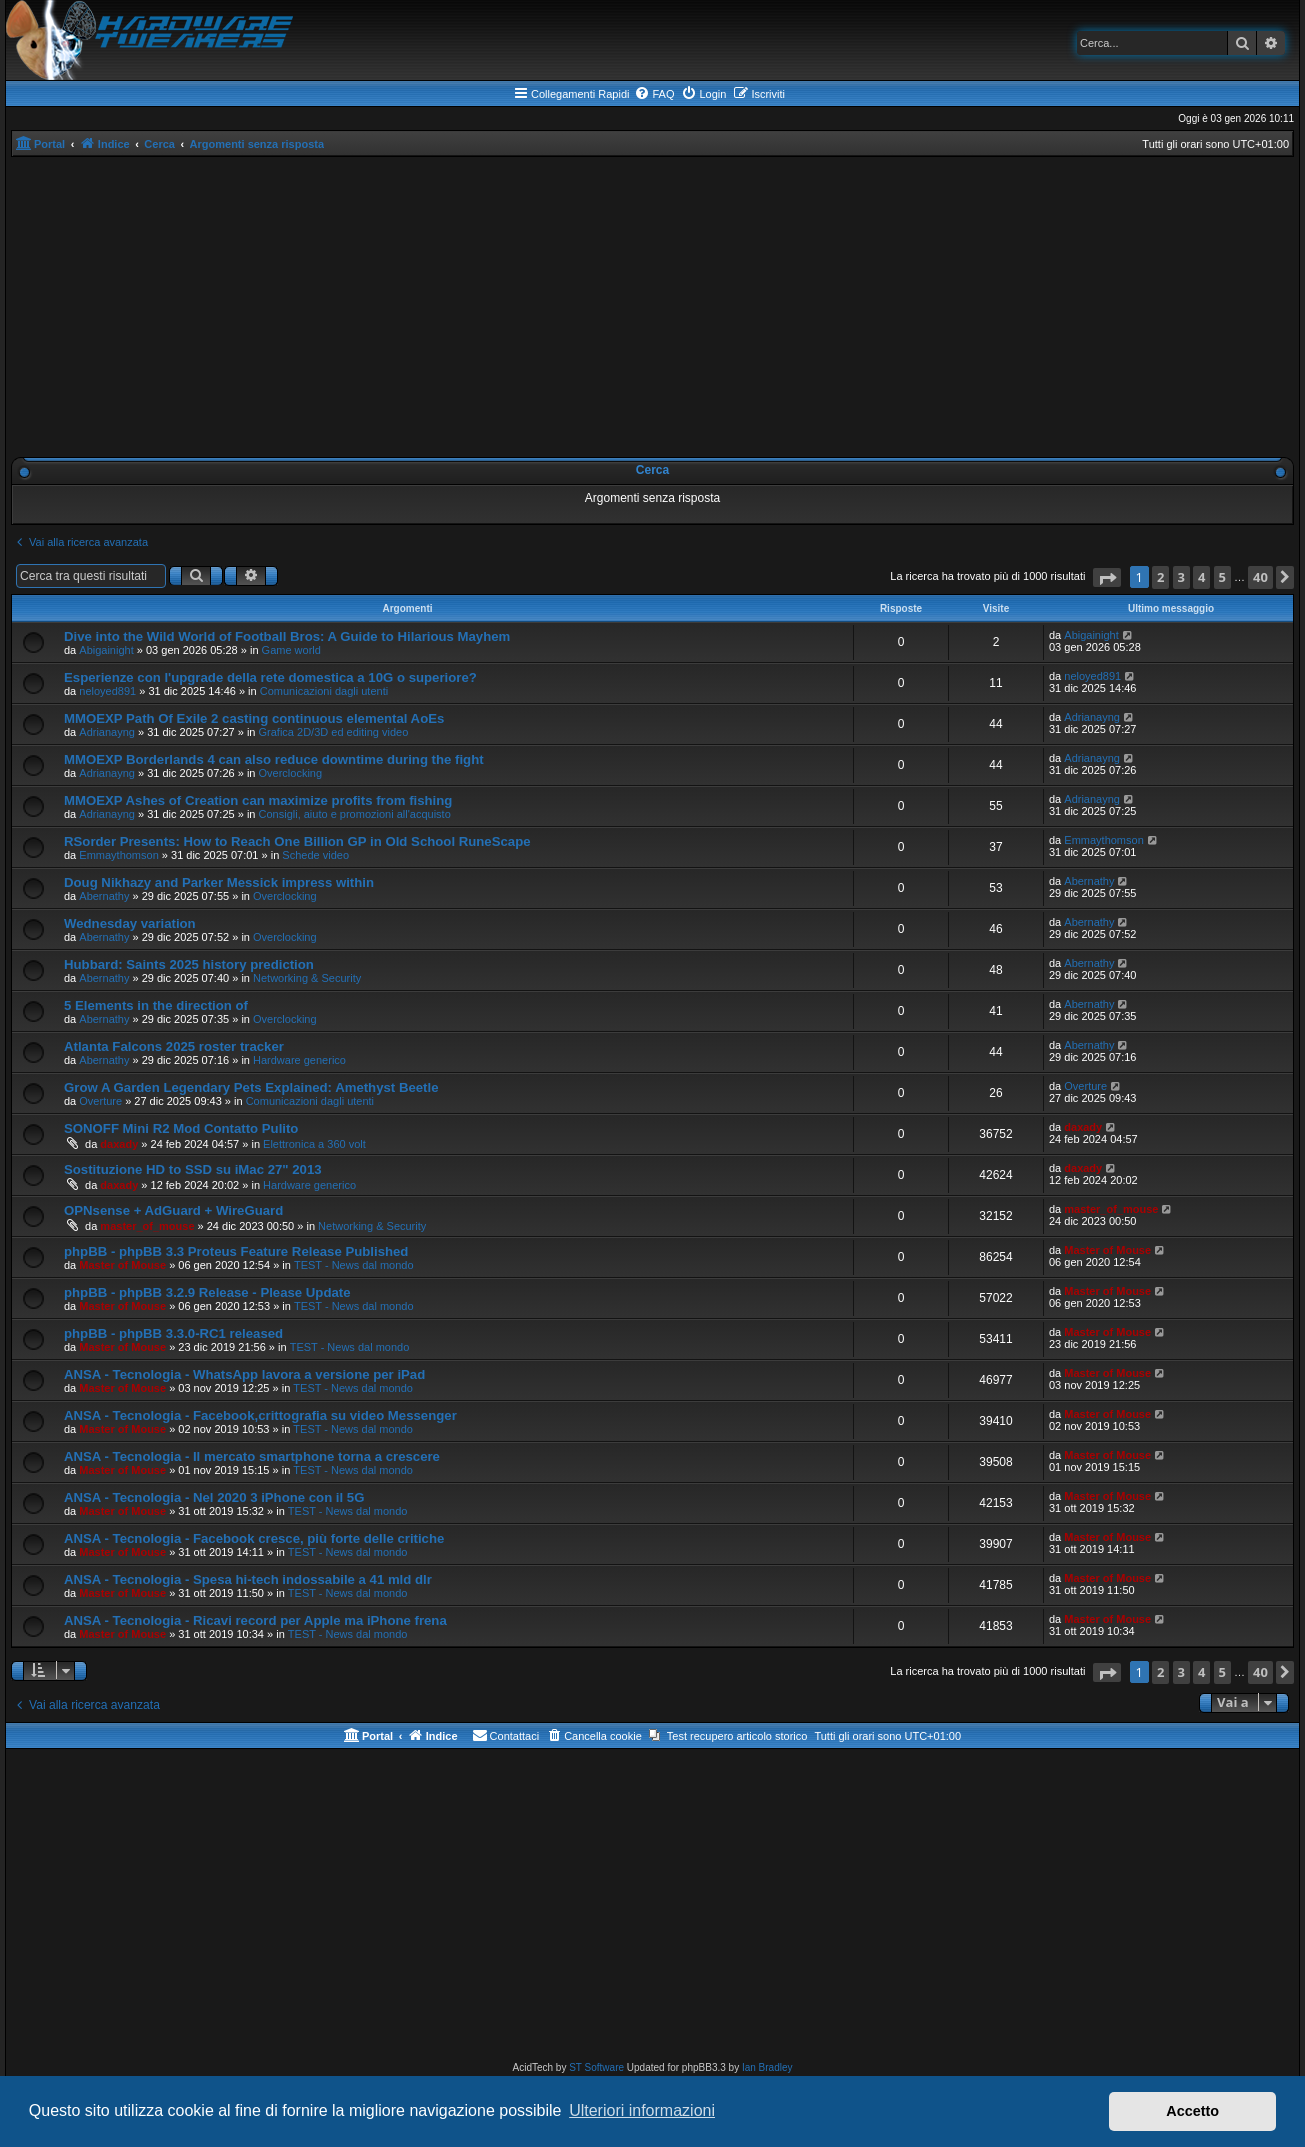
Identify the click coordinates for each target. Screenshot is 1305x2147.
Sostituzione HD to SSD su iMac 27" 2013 (193, 1169)
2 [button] (1160, 577)
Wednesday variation (130, 923)
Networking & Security (307, 978)
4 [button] (1201, 577)
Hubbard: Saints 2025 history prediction (189, 964)
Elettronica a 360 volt (314, 1144)
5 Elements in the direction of (156, 1005)
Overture (100, 1101)
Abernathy (104, 896)
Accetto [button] (1192, 2111)
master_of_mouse (147, 1226)
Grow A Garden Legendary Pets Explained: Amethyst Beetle (251, 1087)
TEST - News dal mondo (354, 1265)
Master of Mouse (122, 1265)
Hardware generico (299, 1060)
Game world (291, 650)
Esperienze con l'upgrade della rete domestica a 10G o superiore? (270, 677)
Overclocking (291, 773)
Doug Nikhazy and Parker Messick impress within (219, 882)
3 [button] (1181, 577)
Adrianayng (107, 732)
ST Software (596, 2067)
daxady (119, 1144)
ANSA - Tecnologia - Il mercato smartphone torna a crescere (252, 1456)
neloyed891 (107, 691)
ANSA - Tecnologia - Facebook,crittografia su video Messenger (260, 1415)
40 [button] (1260, 577)
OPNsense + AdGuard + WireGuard (173, 1210)
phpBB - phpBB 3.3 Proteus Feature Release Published (236, 1251)
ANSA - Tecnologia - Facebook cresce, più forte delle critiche (254, 1538)
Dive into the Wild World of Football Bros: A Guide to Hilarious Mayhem (287, 636)
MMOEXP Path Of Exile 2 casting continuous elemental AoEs (254, 718)
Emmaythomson (118, 855)
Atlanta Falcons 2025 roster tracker (174, 1046)
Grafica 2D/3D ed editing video (334, 732)
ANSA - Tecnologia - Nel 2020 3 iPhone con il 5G (214, 1497)
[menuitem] (654, 94)
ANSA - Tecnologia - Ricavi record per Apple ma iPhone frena (255, 1620)
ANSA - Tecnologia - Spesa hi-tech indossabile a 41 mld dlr (248, 1579)
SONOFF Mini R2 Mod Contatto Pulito (181, 1128)
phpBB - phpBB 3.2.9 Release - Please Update (207, 1292)
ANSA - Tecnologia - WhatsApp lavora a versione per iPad (244, 1374)
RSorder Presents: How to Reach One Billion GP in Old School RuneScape (297, 841)
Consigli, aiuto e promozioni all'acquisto (355, 814)
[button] (1107, 577)
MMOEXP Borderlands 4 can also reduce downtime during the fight (274, 759)
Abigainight (106, 650)
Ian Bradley (767, 2067)
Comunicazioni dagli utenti (324, 691)
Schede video (315, 855)
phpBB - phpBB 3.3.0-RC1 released (173, 1333)
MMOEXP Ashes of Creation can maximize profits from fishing (258, 800)
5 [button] (1222, 577)
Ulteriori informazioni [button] (642, 2110)
